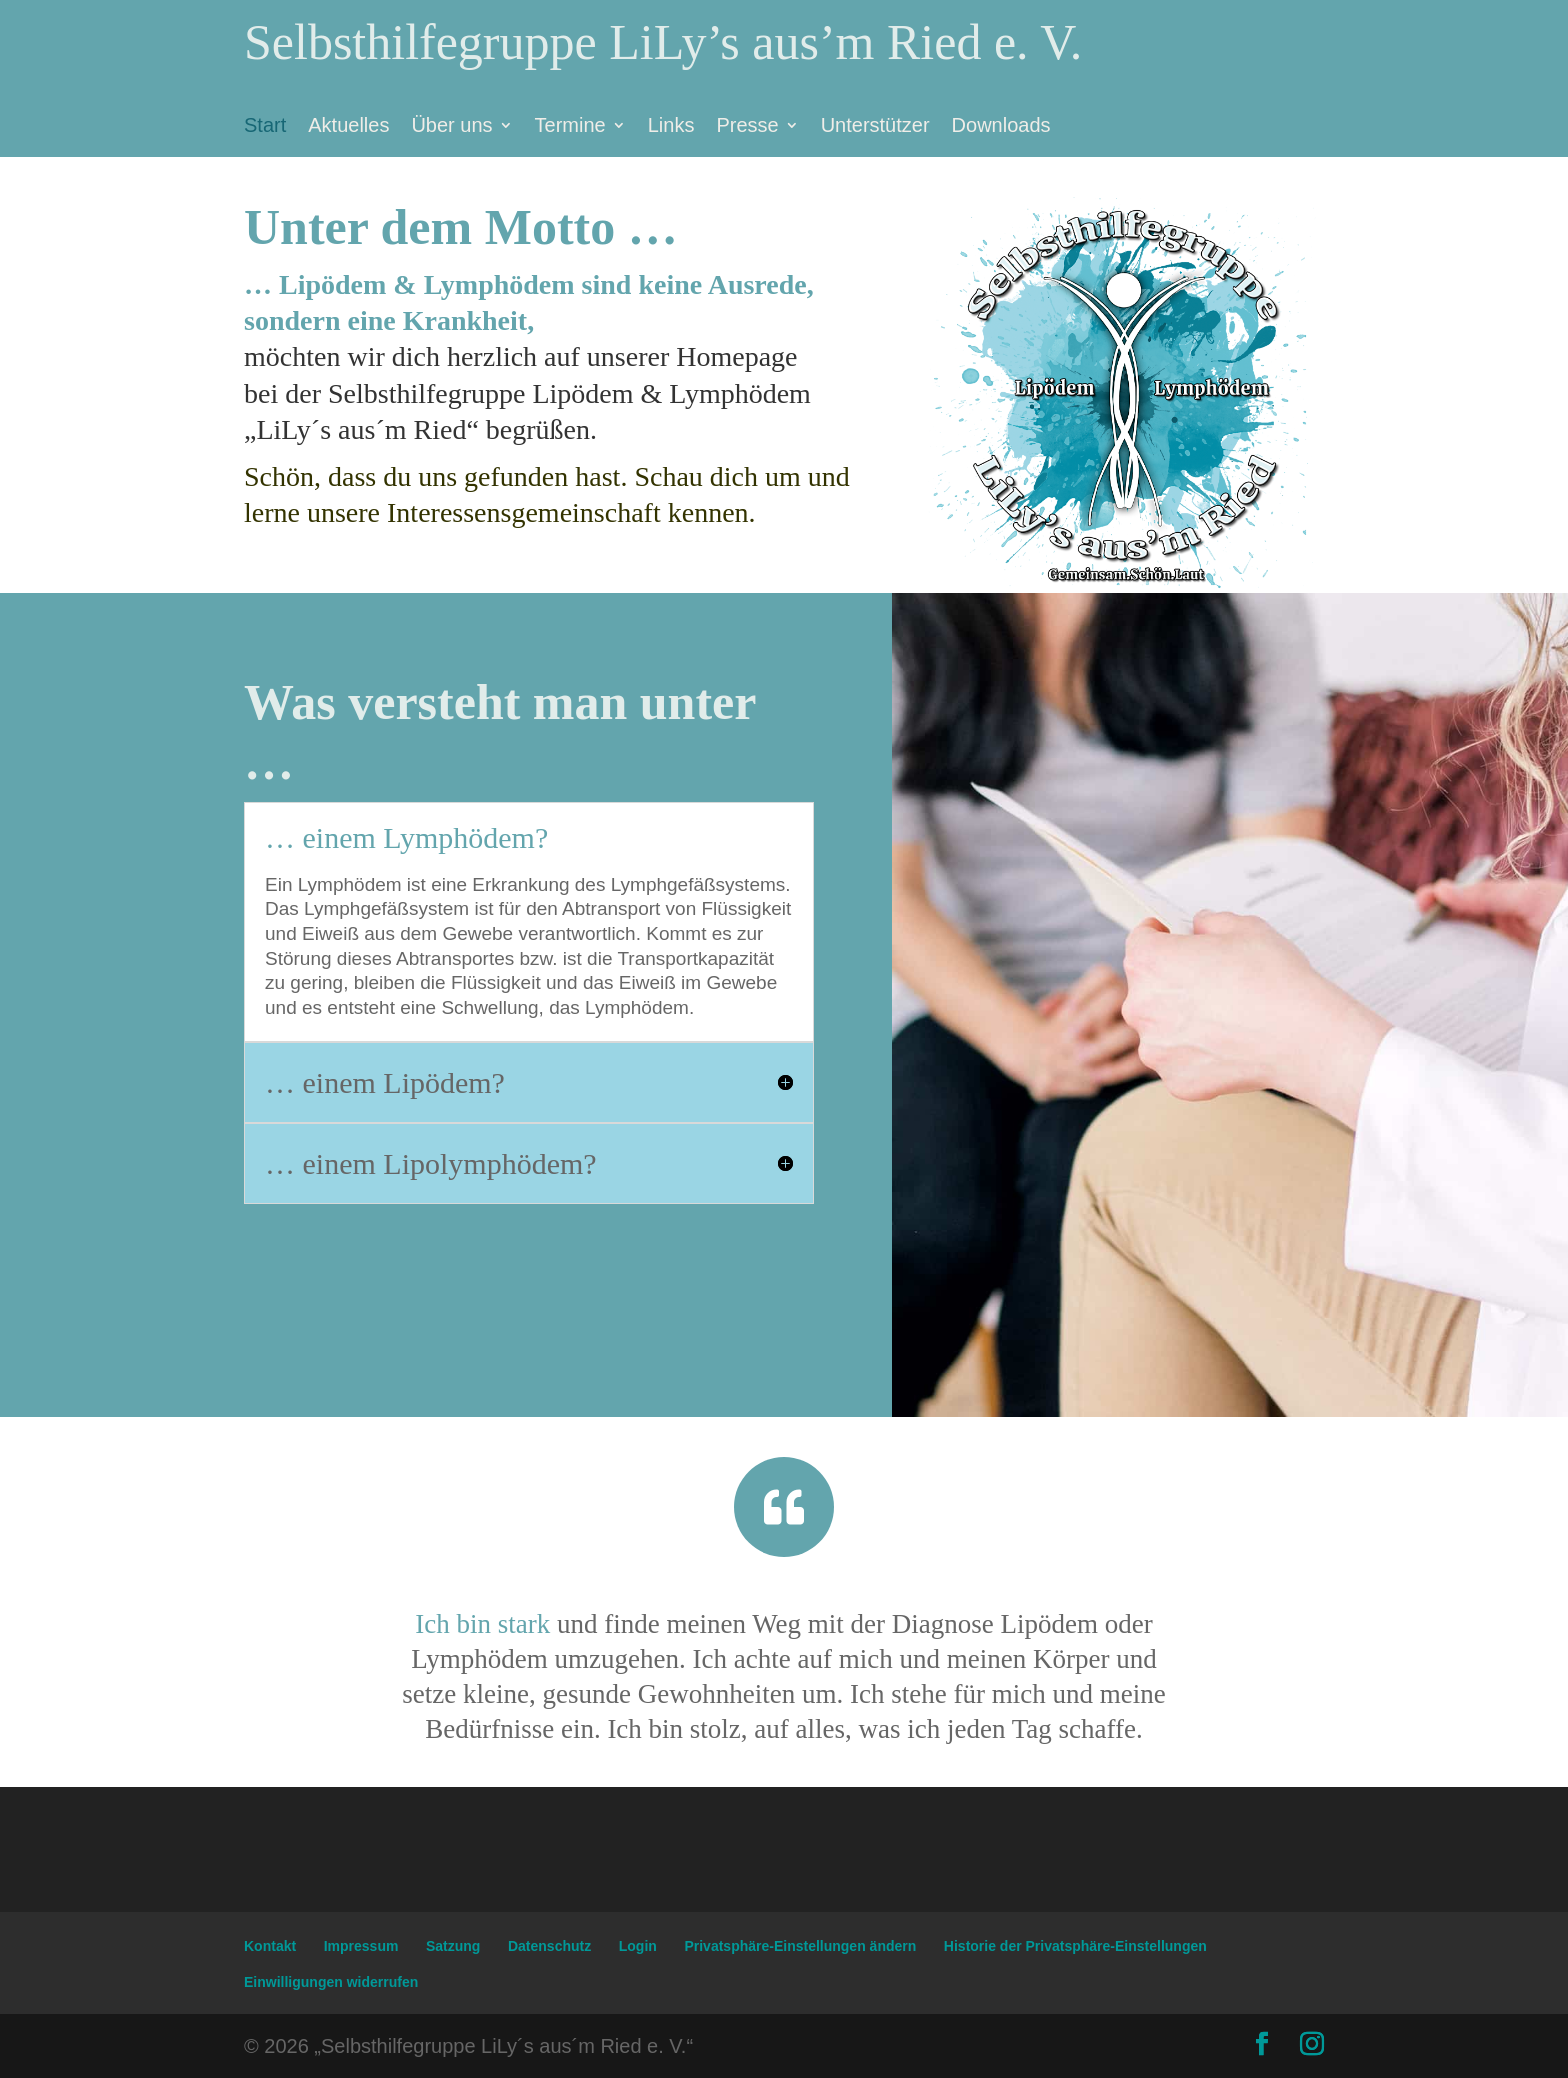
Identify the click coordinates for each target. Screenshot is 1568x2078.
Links (671, 127)
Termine (570, 127)
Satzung (453, 1946)
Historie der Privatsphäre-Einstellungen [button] (1075, 1946)
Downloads (1001, 127)
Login (638, 1946)
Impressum (361, 1946)
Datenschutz (549, 1946)
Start (265, 127)
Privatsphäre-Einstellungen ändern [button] (800, 1946)
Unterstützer (875, 127)
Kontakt (270, 1946)
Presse (747, 127)
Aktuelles (348, 127)
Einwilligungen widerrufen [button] (331, 1982)
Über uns (451, 127)
